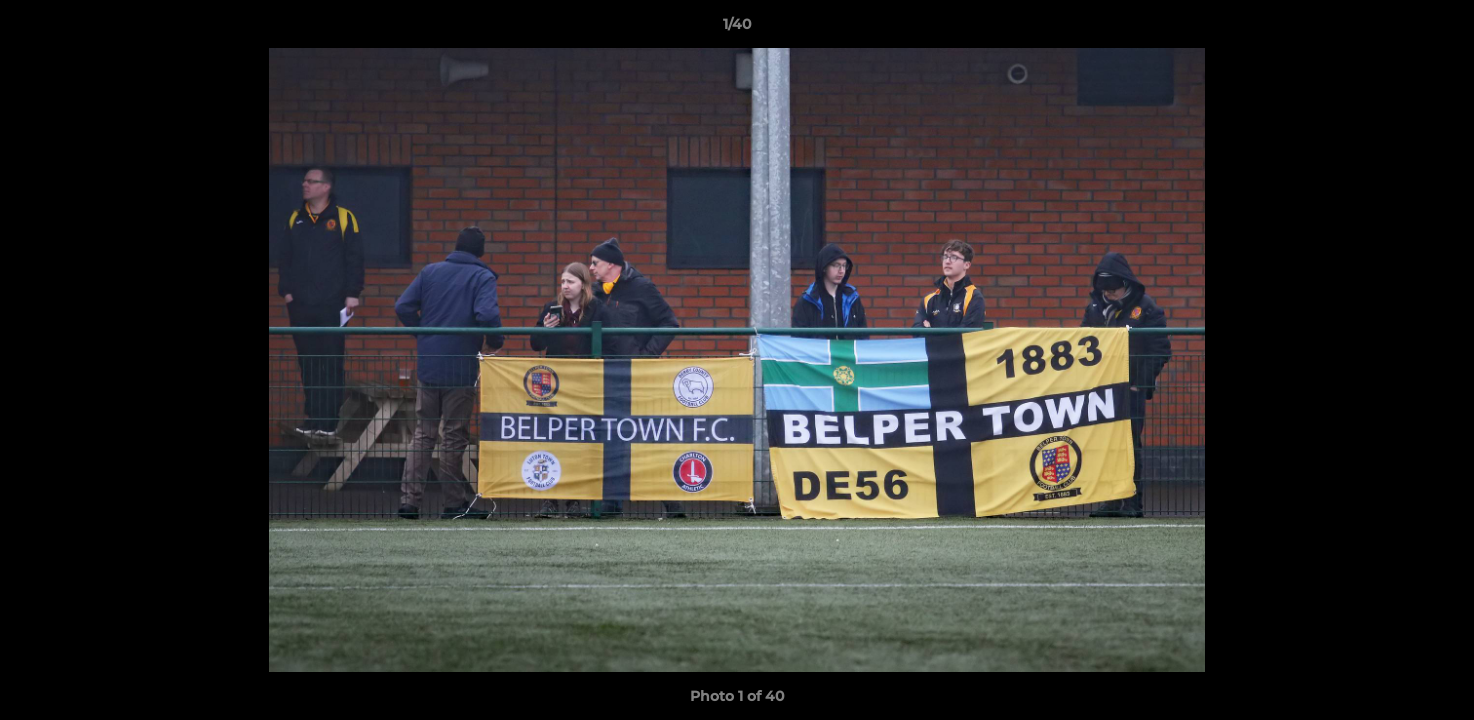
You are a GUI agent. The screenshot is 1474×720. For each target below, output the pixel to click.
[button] (1438, 29)
